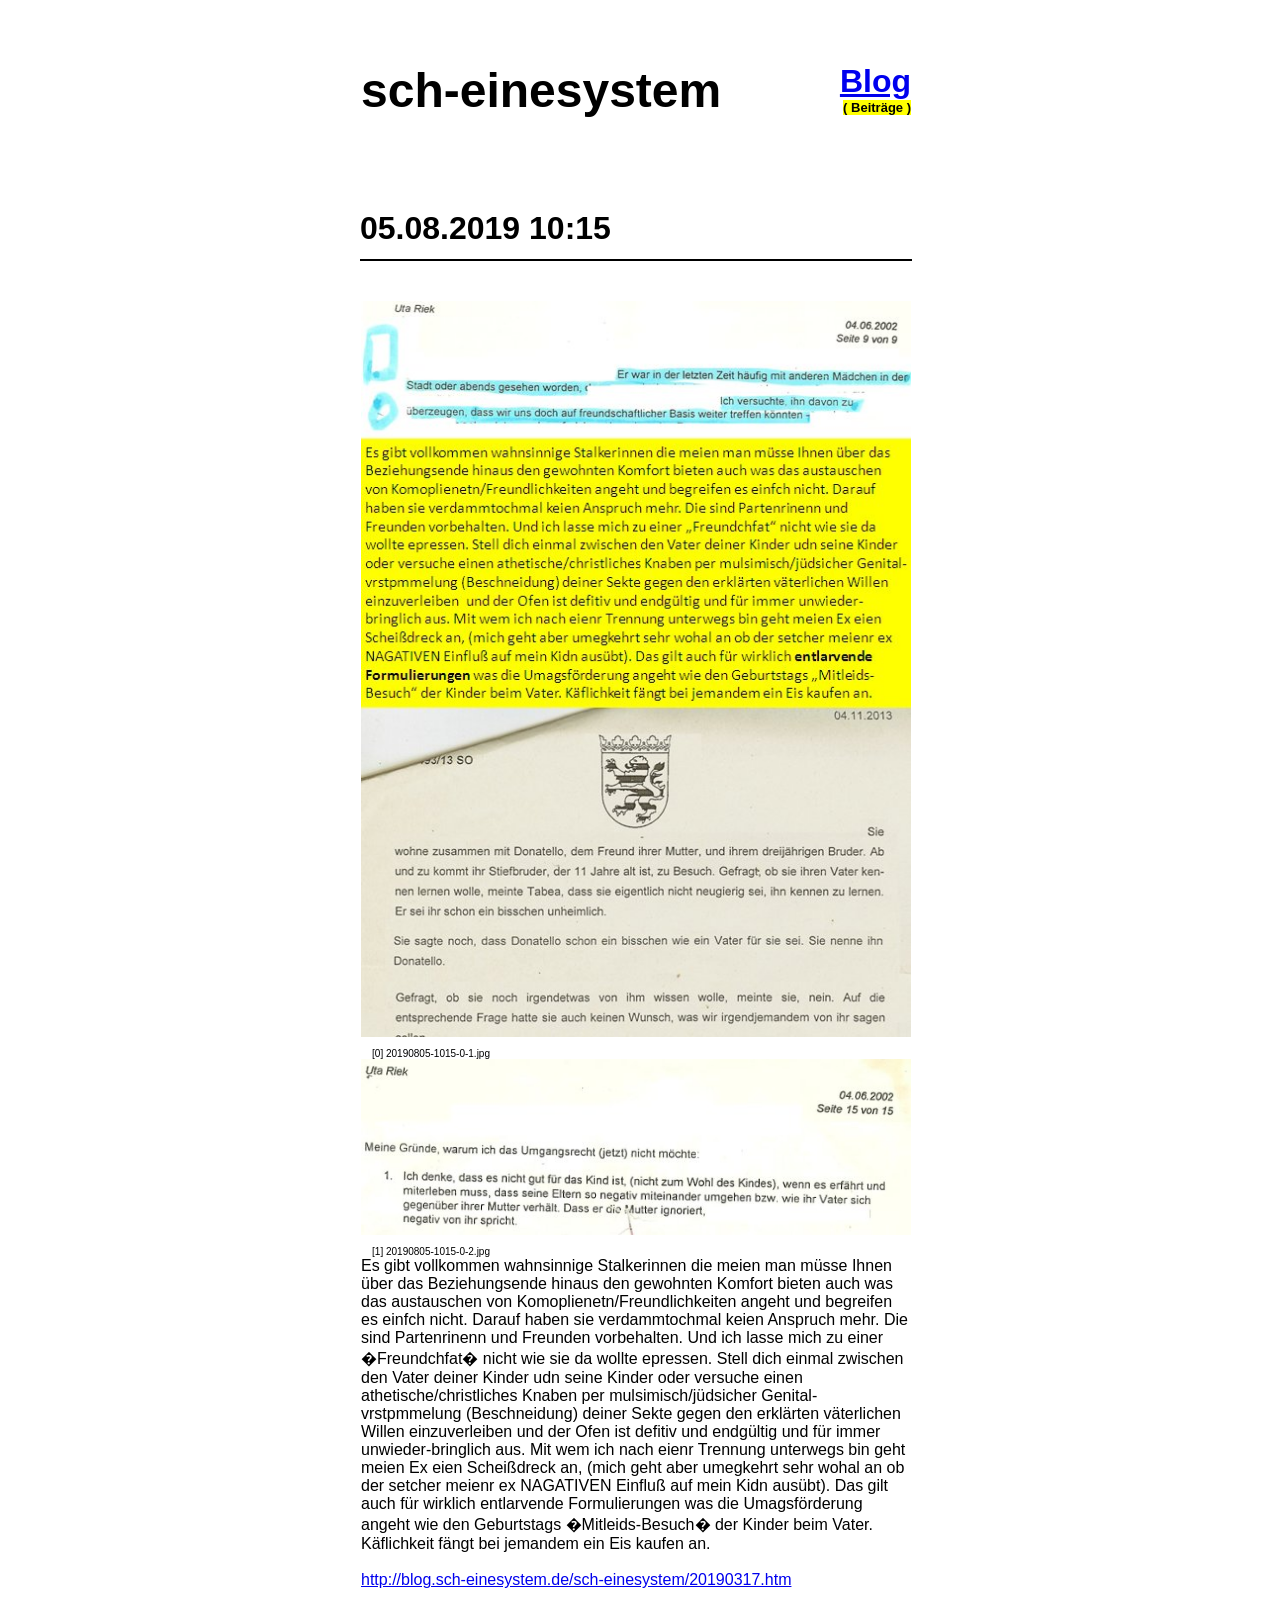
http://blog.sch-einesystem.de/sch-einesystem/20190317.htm (576, 1579)
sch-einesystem (541, 90)
